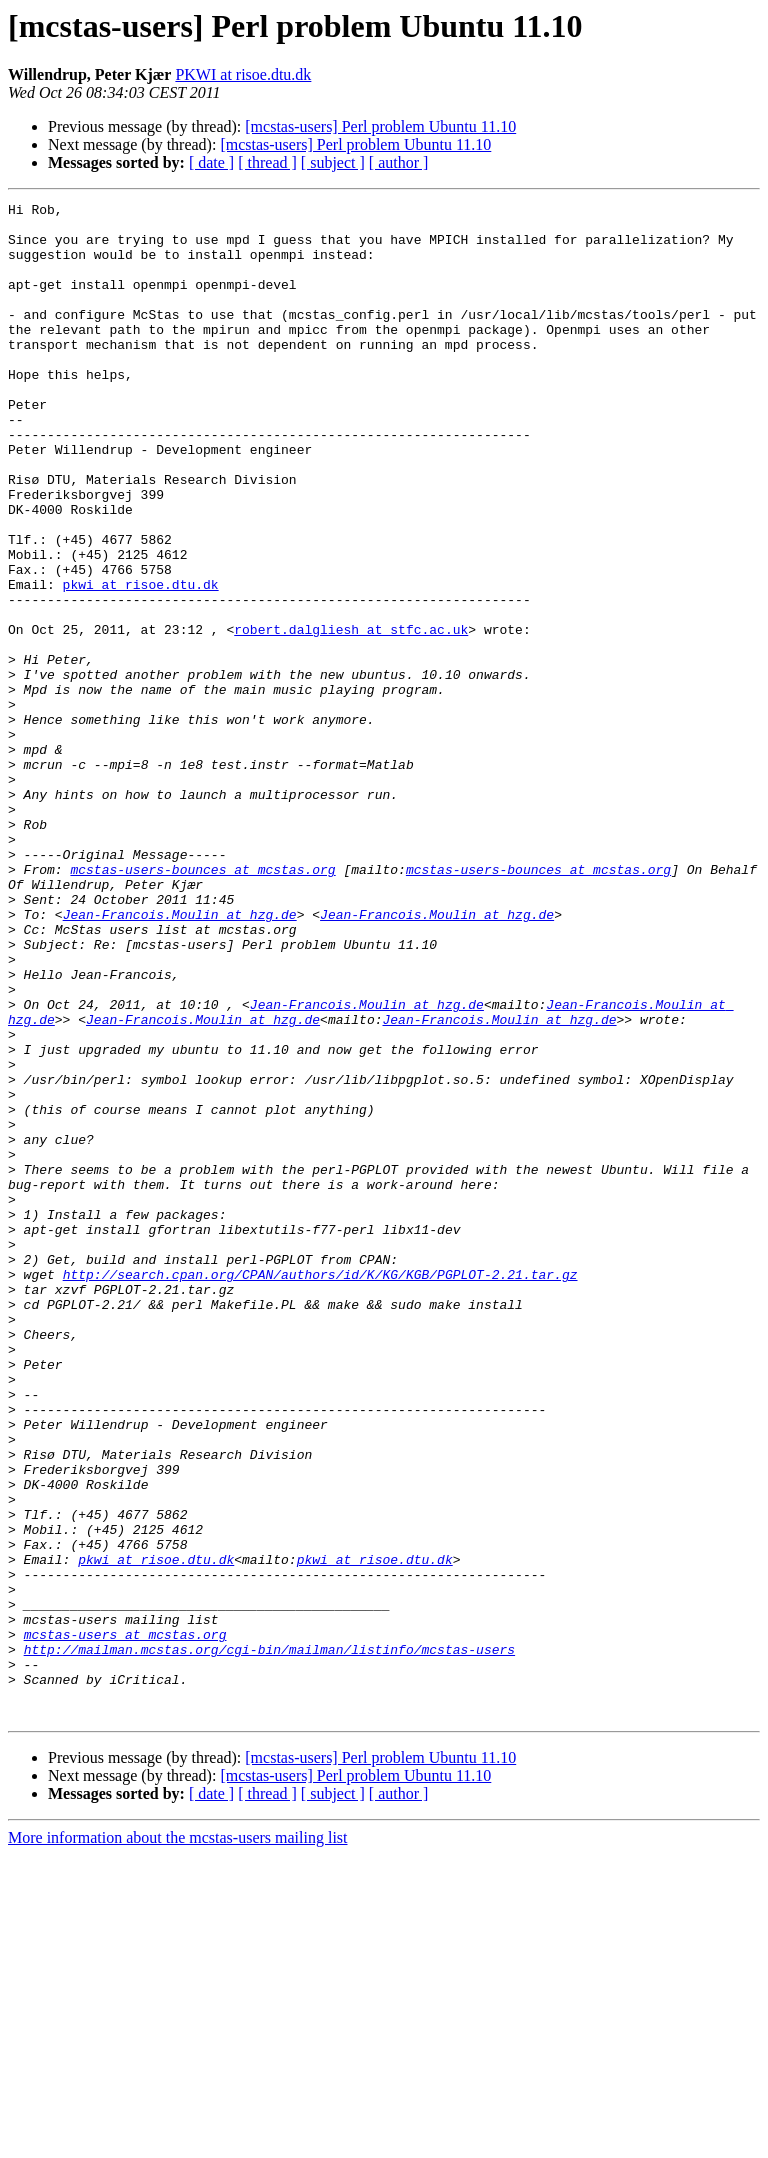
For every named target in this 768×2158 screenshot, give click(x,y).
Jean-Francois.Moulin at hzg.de (180, 1058)
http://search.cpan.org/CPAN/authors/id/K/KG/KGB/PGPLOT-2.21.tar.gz (320, 1490)
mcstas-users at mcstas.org (125, 1922)
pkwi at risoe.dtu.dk (141, 662)
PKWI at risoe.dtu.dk (243, 74)
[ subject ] (333, 162)
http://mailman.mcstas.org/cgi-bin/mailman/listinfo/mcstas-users (269, 1940)
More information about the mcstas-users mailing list (178, 2140)
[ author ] (399, 162)
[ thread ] (267, 162)
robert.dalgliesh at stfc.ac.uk (351, 716)
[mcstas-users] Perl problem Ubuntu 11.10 (380, 126)
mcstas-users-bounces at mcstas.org (202, 1004)
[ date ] (211, 162)
